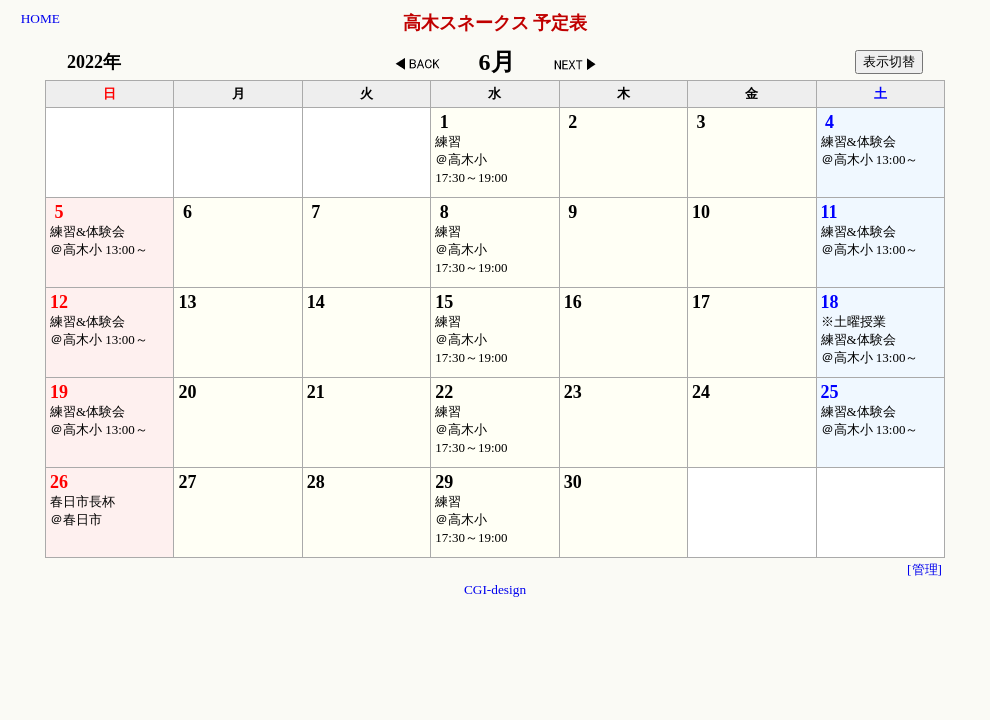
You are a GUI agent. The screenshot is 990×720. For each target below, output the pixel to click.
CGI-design (495, 589)
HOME (40, 18)
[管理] (924, 569)
